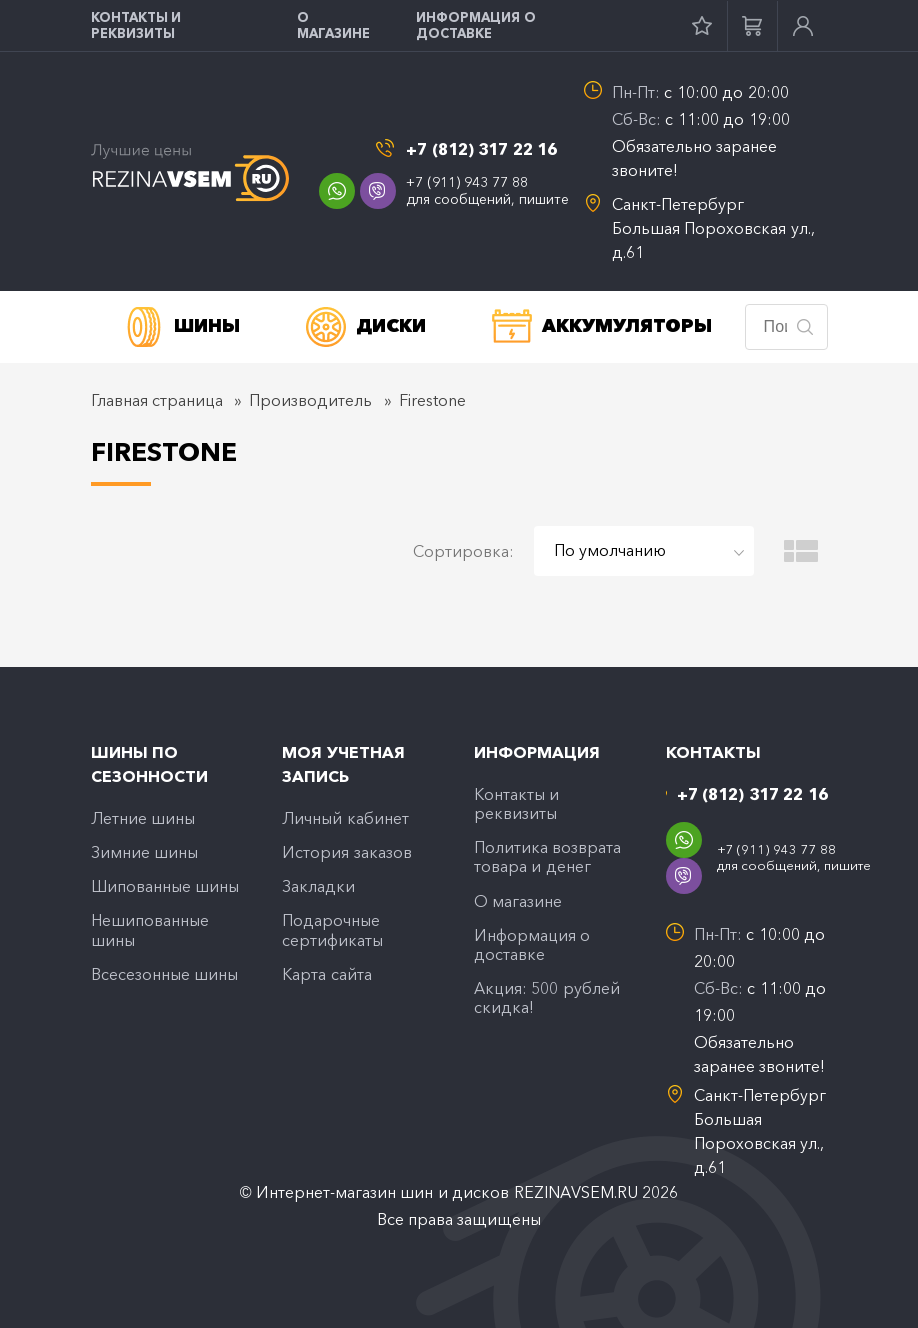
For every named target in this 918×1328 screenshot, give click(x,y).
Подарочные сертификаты (332, 929)
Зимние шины (144, 852)
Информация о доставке (476, 25)
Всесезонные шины (164, 974)
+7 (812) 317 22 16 (481, 149)
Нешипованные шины (150, 929)
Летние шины (143, 818)
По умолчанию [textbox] (610, 550)
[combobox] (644, 551)
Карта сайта (326, 974)
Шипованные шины (165, 886)
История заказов (346, 852)
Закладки (318, 886)
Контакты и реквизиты (136, 25)
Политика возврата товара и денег (547, 856)
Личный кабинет (345, 818)
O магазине (333, 25)
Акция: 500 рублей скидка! (547, 997)
